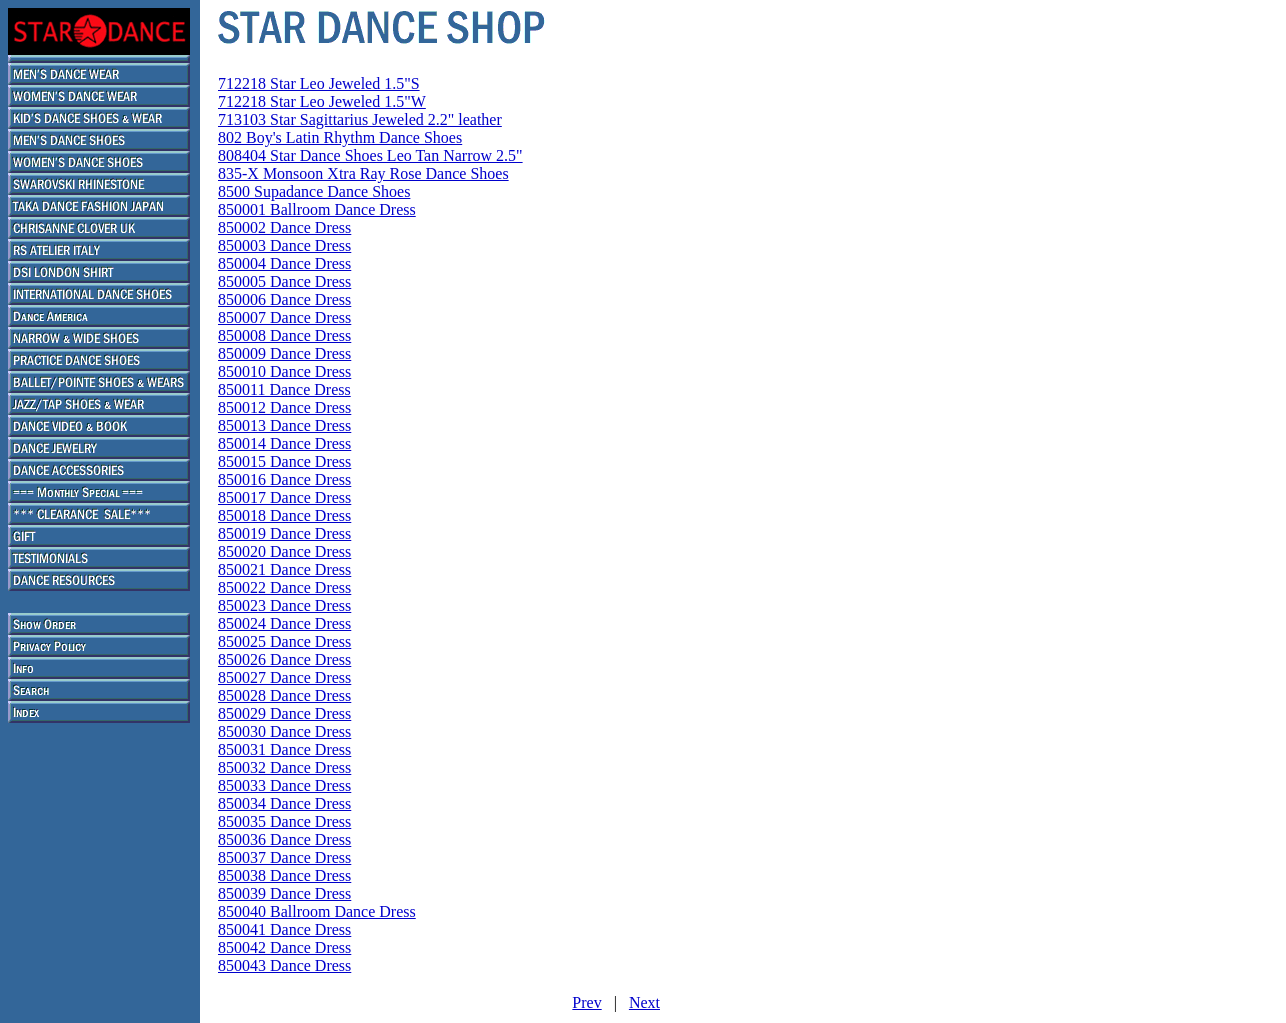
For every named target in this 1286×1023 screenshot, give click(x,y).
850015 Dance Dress (284, 461)
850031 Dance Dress (284, 749)
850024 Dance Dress (284, 623)
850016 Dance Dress (284, 479)
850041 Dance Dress (284, 929)
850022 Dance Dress (284, 587)
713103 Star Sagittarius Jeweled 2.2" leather (360, 119)
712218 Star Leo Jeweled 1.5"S (319, 83)
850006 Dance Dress (284, 299)
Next (644, 1002)
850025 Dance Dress (284, 641)
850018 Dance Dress (284, 515)
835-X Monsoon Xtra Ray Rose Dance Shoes (363, 173)
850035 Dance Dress (284, 821)
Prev (586, 1002)
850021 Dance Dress (284, 569)
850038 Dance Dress (284, 875)
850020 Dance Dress (284, 551)
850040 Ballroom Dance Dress (317, 911)
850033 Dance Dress (284, 785)
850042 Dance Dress (284, 947)
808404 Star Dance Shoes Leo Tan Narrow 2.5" (370, 155)
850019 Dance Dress (284, 533)
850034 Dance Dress (284, 803)
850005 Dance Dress (284, 281)
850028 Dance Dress (284, 695)
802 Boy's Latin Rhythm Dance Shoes (340, 137)
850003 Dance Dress (284, 245)
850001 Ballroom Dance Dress (317, 209)
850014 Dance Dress (284, 443)
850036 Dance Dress (284, 839)
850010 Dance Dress (284, 371)
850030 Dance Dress (284, 731)
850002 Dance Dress (284, 227)
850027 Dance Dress (284, 677)
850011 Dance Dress (284, 389)
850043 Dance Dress (284, 965)
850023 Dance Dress (284, 605)
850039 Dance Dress (284, 893)
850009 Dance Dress (284, 353)
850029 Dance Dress (284, 713)
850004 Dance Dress (284, 263)
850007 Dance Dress (284, 317)
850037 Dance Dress (284, 857)
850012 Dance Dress (284, 407)
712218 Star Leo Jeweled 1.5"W (322, 101)
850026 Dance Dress (284, 659)
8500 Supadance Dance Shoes (314, 191)
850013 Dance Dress (284, 425)
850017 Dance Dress (284, 497)
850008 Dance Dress (284, 335)
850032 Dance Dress (284, 767)
